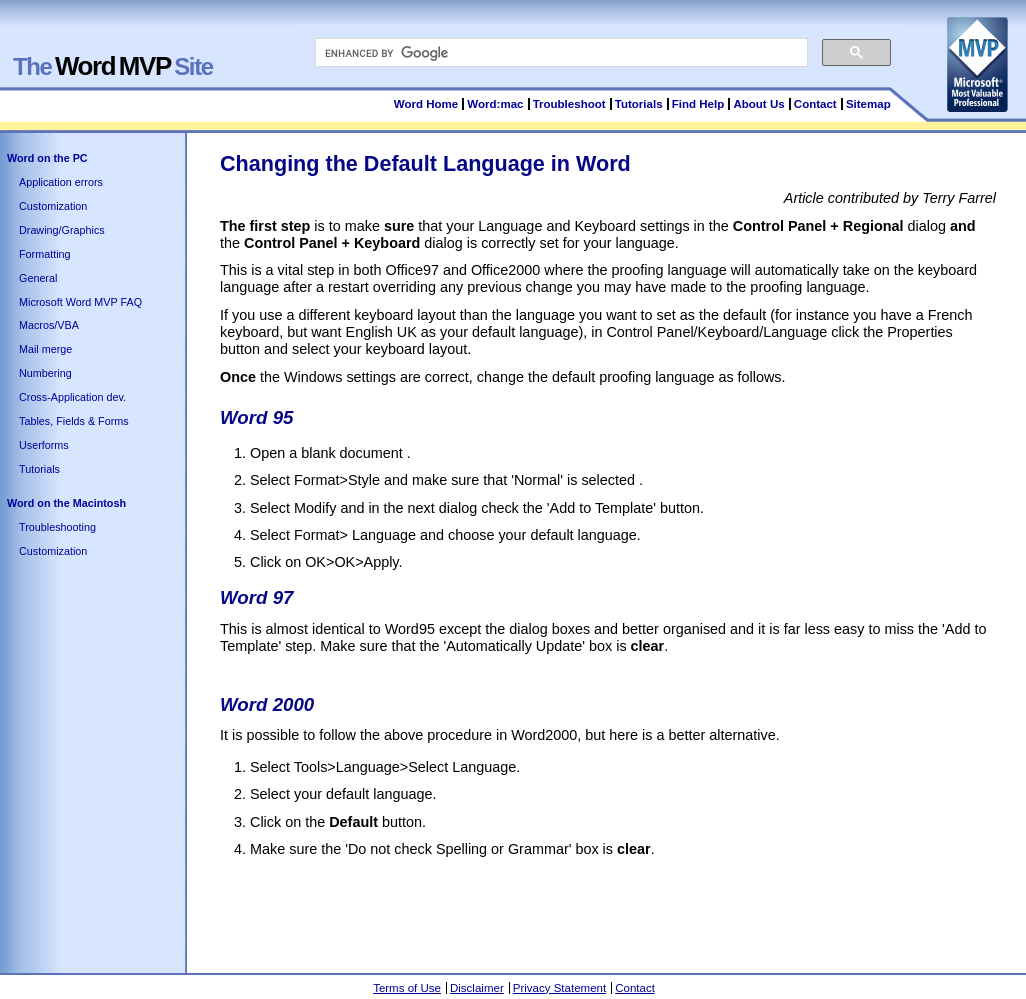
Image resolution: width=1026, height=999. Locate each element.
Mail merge (45, 349)
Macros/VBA (49, 325)
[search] (559, 53)
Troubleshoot (569, 104)
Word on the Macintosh (66, 503)
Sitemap (868, 104)
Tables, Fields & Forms (74, 421)
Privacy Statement (559, 988)
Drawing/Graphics (62, 230)
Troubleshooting (57, 527)
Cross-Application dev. (72, 397)
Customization (53, 206)
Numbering (45, 373)
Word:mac (496, 104)
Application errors (61, 182)
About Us (758, 104)
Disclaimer (477, 988)
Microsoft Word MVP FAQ (80, 302)
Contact (815, 104)
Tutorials (639, 104)
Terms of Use (407, 988)
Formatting (45, 254)
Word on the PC (47, 158)
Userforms (44, 445)
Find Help (698, 104)
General (38, 278)
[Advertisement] (584, 908)
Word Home (426, 104)
